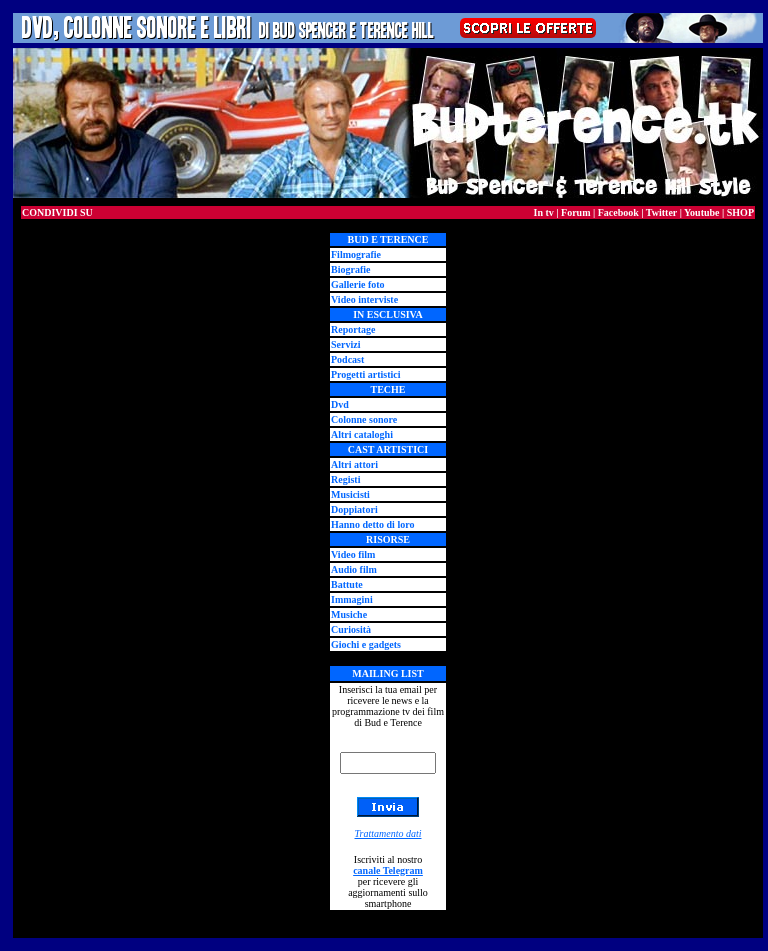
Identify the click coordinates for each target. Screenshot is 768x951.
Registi (345, 479)
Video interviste (364, 299)
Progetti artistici (366, 374)
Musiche (349, 614)
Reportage (353, 329)
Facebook (618, 212)
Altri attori (354, 464)
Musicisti (350, 494)
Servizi (345, 344)
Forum (575, 212)
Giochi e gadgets (366, 644)
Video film (353, 554)
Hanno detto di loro (372, 524)
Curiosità (351, 629)
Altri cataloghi (362, 434)
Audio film (354, 569)
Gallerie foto (358, 284)
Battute (347, 584)
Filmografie (356, 254)
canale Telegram (388, 870)
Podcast (347, 359)
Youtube (702, 212)
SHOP (740, 212)
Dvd (340, 404)
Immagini (352, 599)
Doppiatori (354, 509)
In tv (544, 212)
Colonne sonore (364, 419)
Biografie (350, 269)
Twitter (661, 212)
